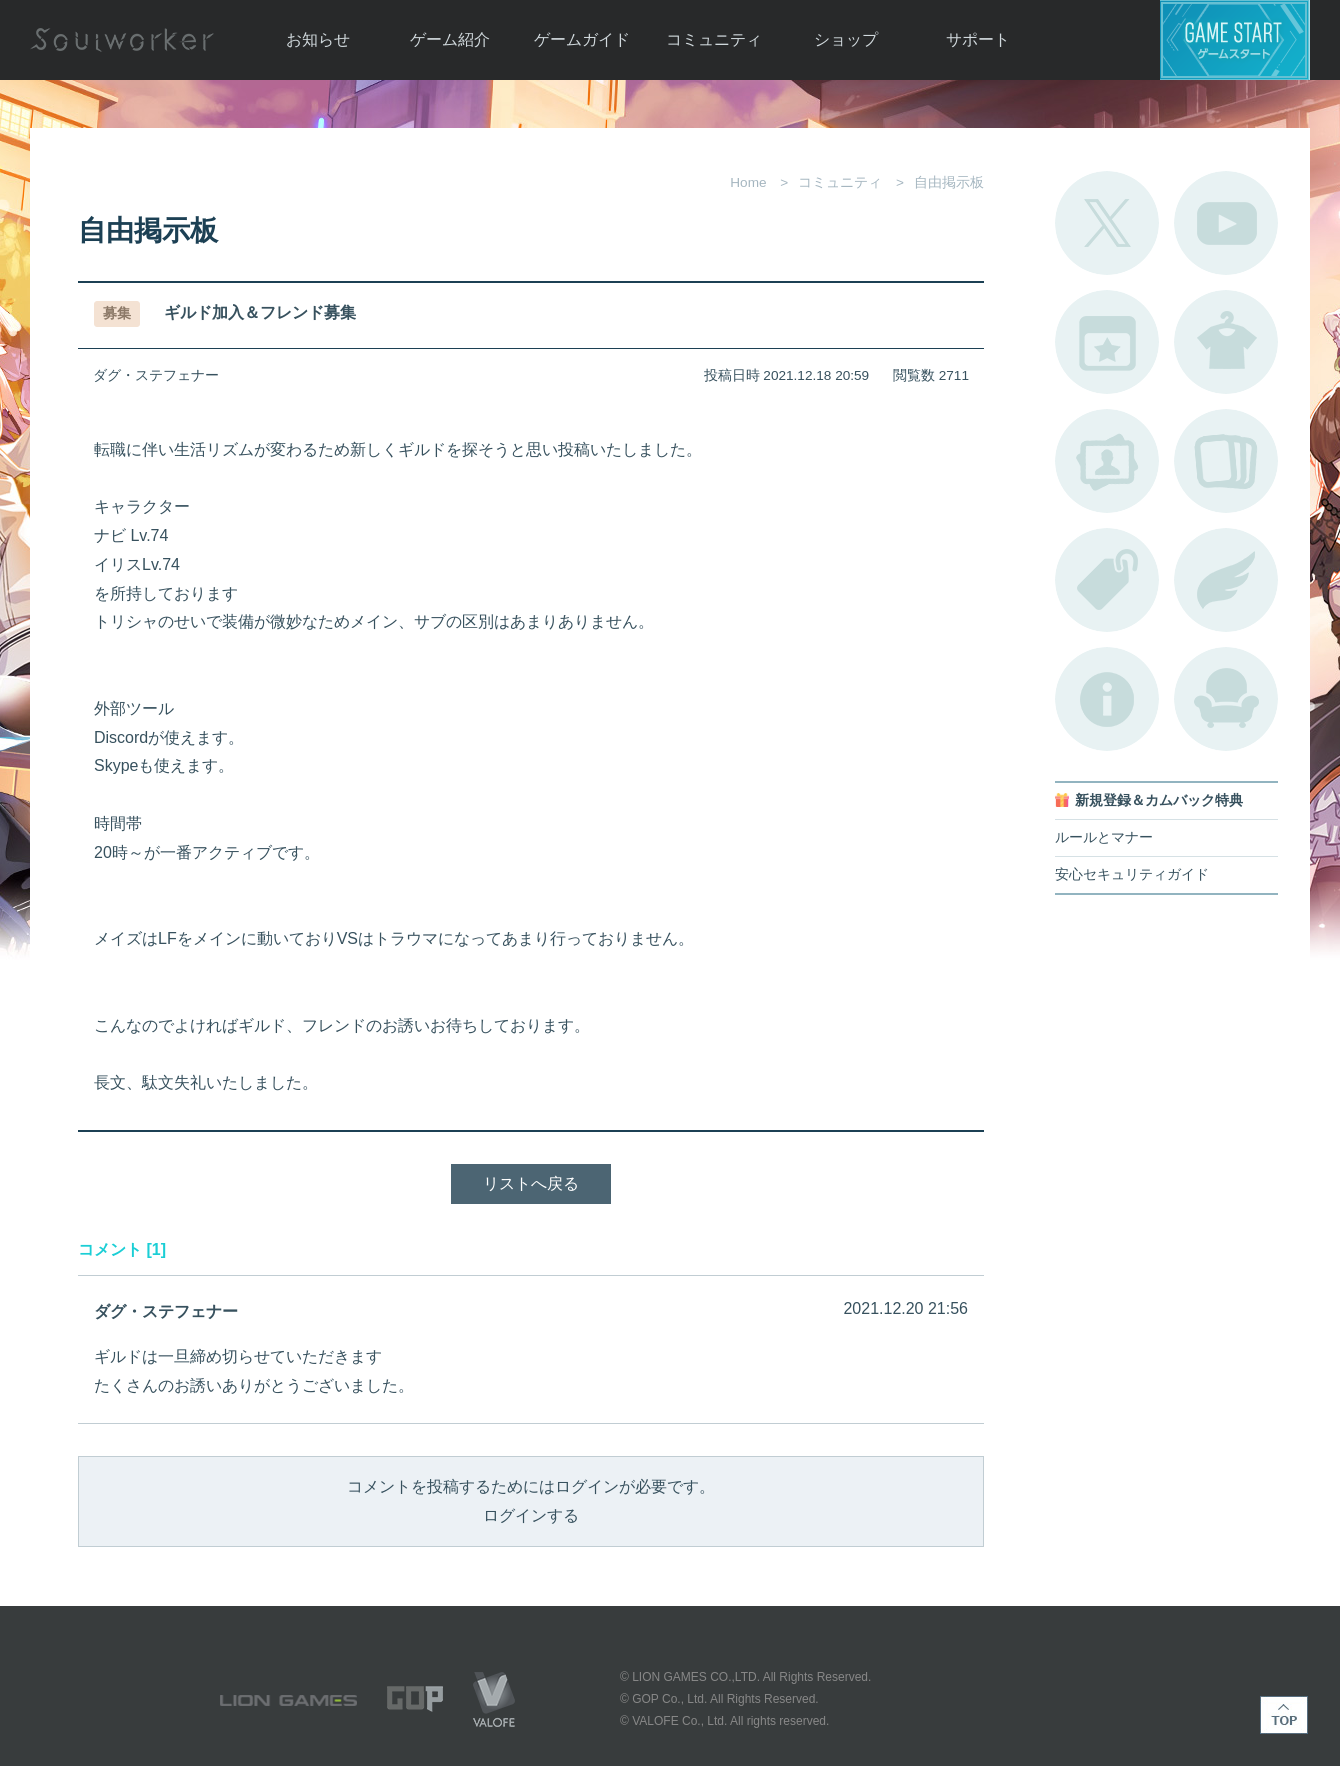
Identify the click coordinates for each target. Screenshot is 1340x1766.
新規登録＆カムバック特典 (1159, 800)
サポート (978, 39)
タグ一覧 (1107, 580)
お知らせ (318, 39)
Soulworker (122, 40)
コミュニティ (714, 39)
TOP (1284, 1715)
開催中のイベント (1107, 342)
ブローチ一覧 (1226, 580)
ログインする (531, 1515)
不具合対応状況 (1107, 699)
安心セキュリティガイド (1132, 874)
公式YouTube (1226, 223)
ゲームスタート (1235, 40)
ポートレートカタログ (1107, 461)
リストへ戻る (531, 1183)
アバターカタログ (1226, 342)
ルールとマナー (1104, 837)
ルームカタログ (1226, 699)
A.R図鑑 (1226, 461)
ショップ (846, 39)
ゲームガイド (582, 39)
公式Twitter (1107, 223)
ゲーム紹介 (450, 39)
